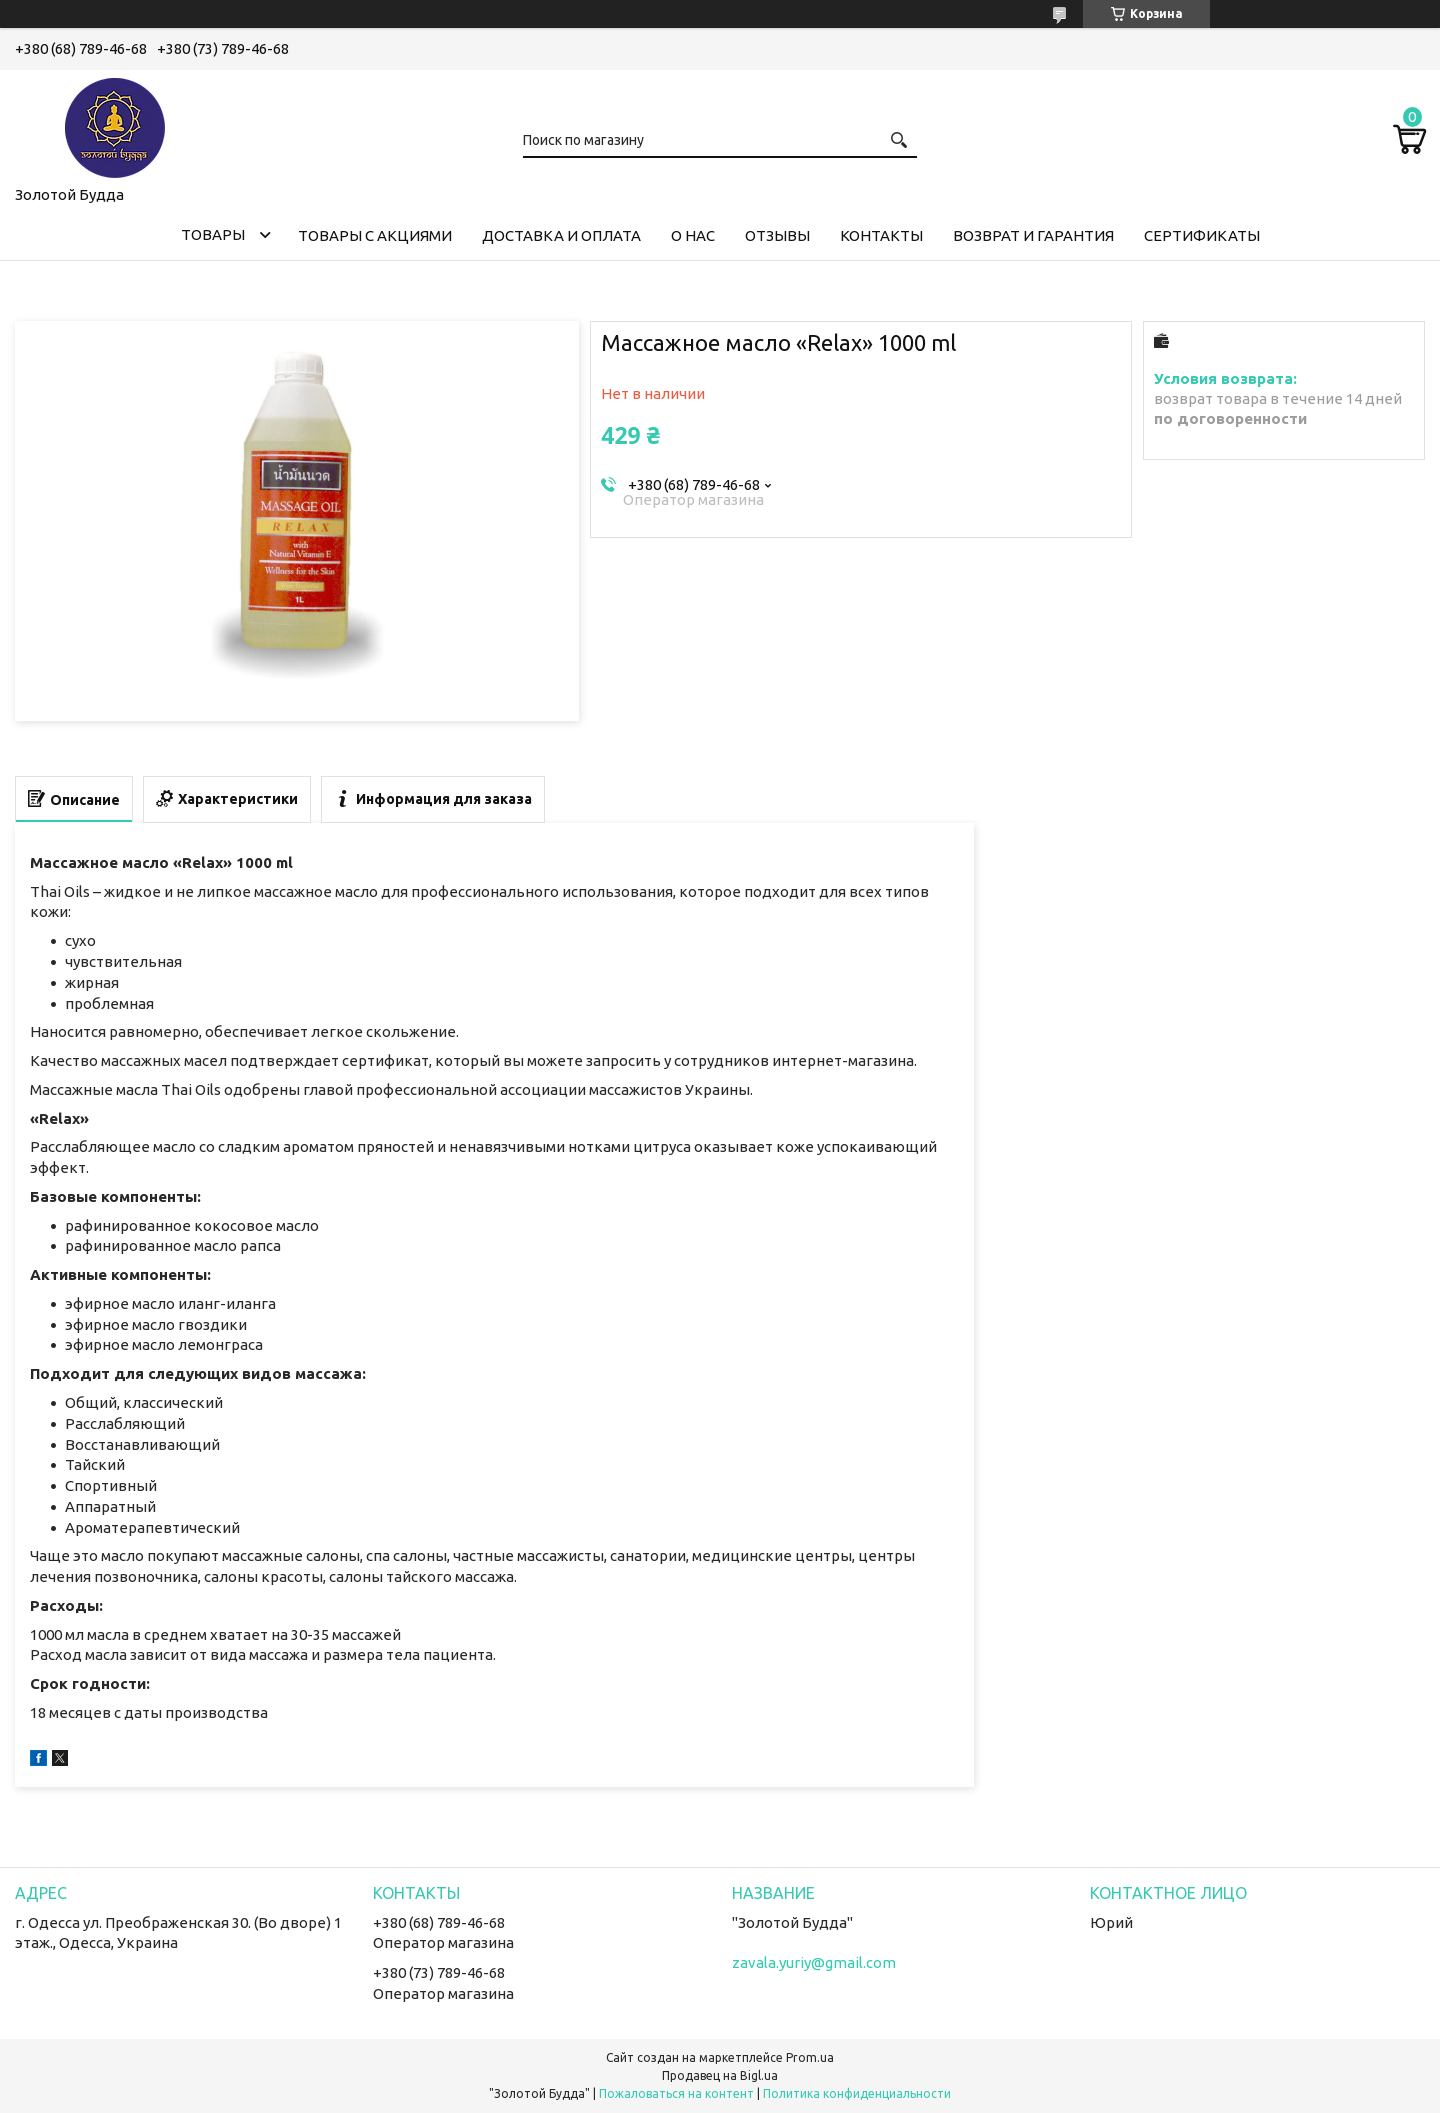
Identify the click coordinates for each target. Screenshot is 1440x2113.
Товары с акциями (375, 235)
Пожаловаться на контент (676, 2093)
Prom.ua (810, 2057)
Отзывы (777, 235)
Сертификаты (1202, 235)
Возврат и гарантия (1033, 235)
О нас (693, 235)
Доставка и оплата (561, 235)
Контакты (881, 235)
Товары (213, 234)
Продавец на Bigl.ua (720, 2075)
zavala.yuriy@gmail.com (814, 1962)
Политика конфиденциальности (857, 2093)
